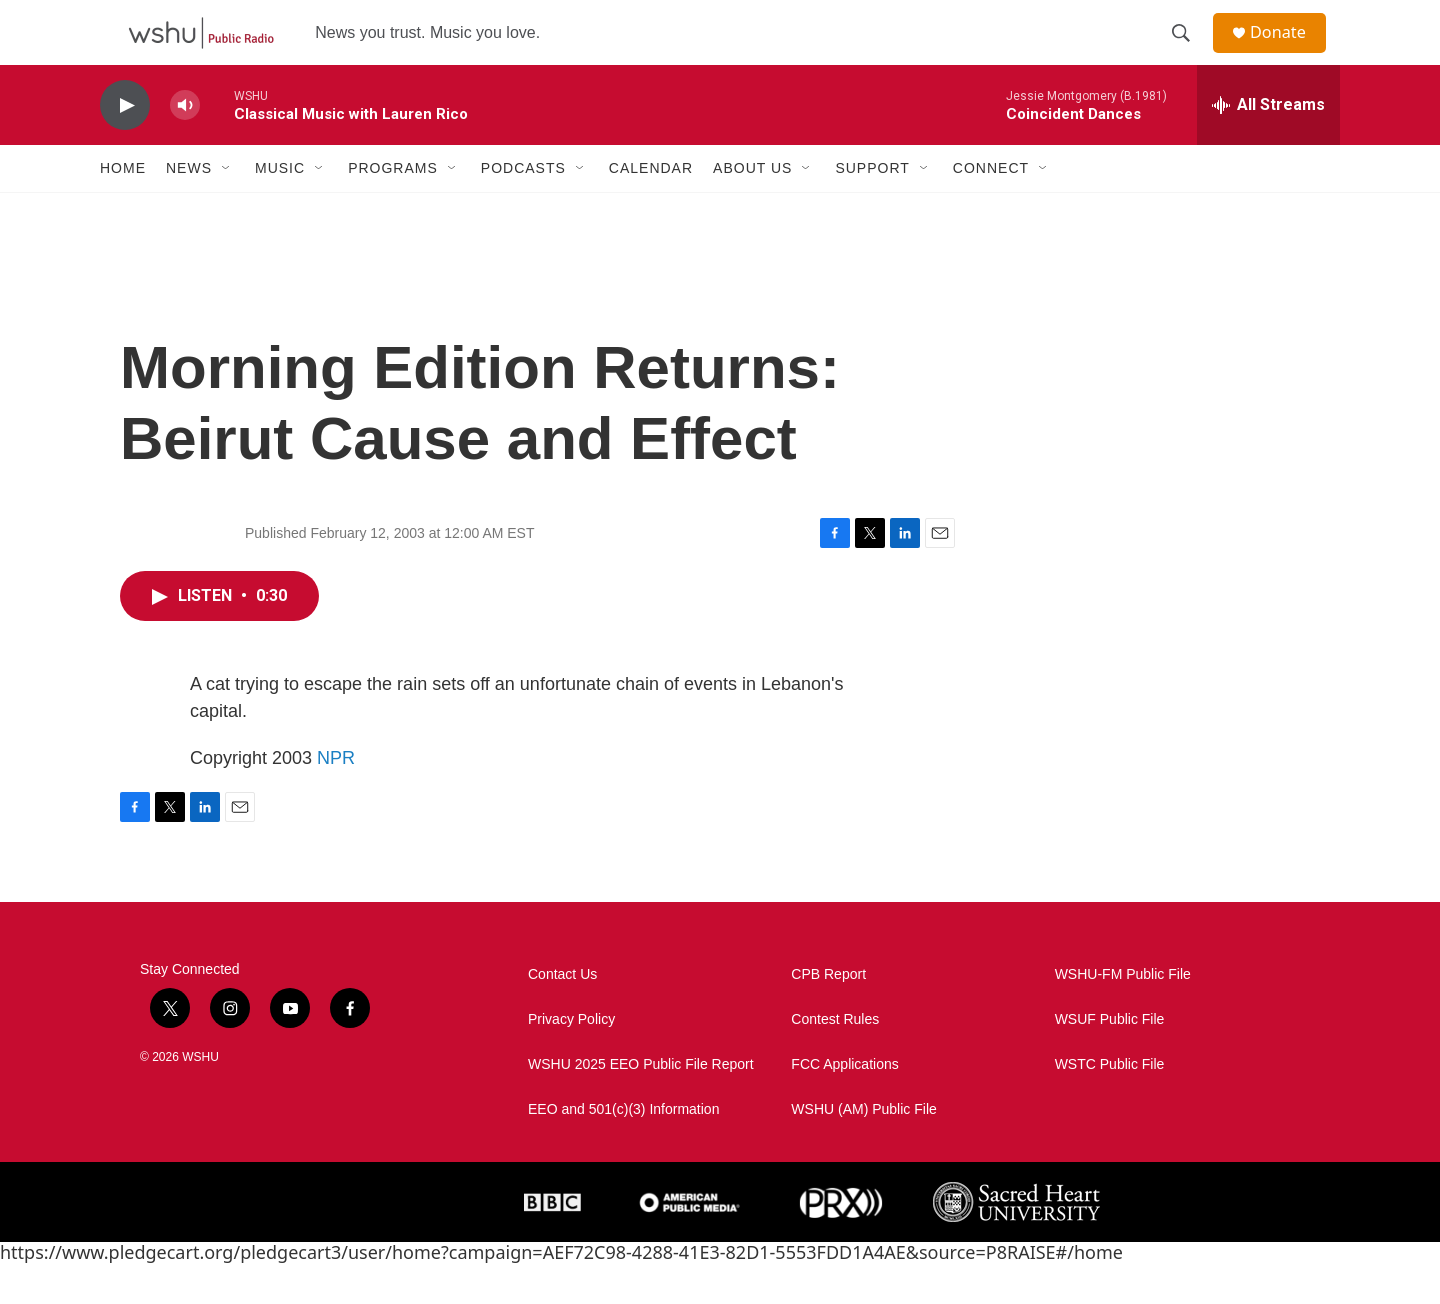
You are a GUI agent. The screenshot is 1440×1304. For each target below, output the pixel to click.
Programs (393, 208)
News (189, 208)
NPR (336, 798)
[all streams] (1268, 145)
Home (123, 208)
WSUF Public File (1110, 1059)
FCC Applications (844, 1104)
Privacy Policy (571, 1059)
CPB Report (828, 1014)
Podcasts (523, 208)
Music (280, 208)
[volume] (185, 145)
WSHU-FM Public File (1123, 1014)
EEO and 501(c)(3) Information (623, 1149)
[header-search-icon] (1189, 53)
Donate (1289, 52)
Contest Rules (835, 1059)
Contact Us (562, 1014)
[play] (125, 145)
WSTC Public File (1110, 1104)
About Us (752, 208)
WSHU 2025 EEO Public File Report (641, 1104)
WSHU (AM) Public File (863, 1149)
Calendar (651, 208)
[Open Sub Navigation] (227, 208)
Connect (991, 208)
